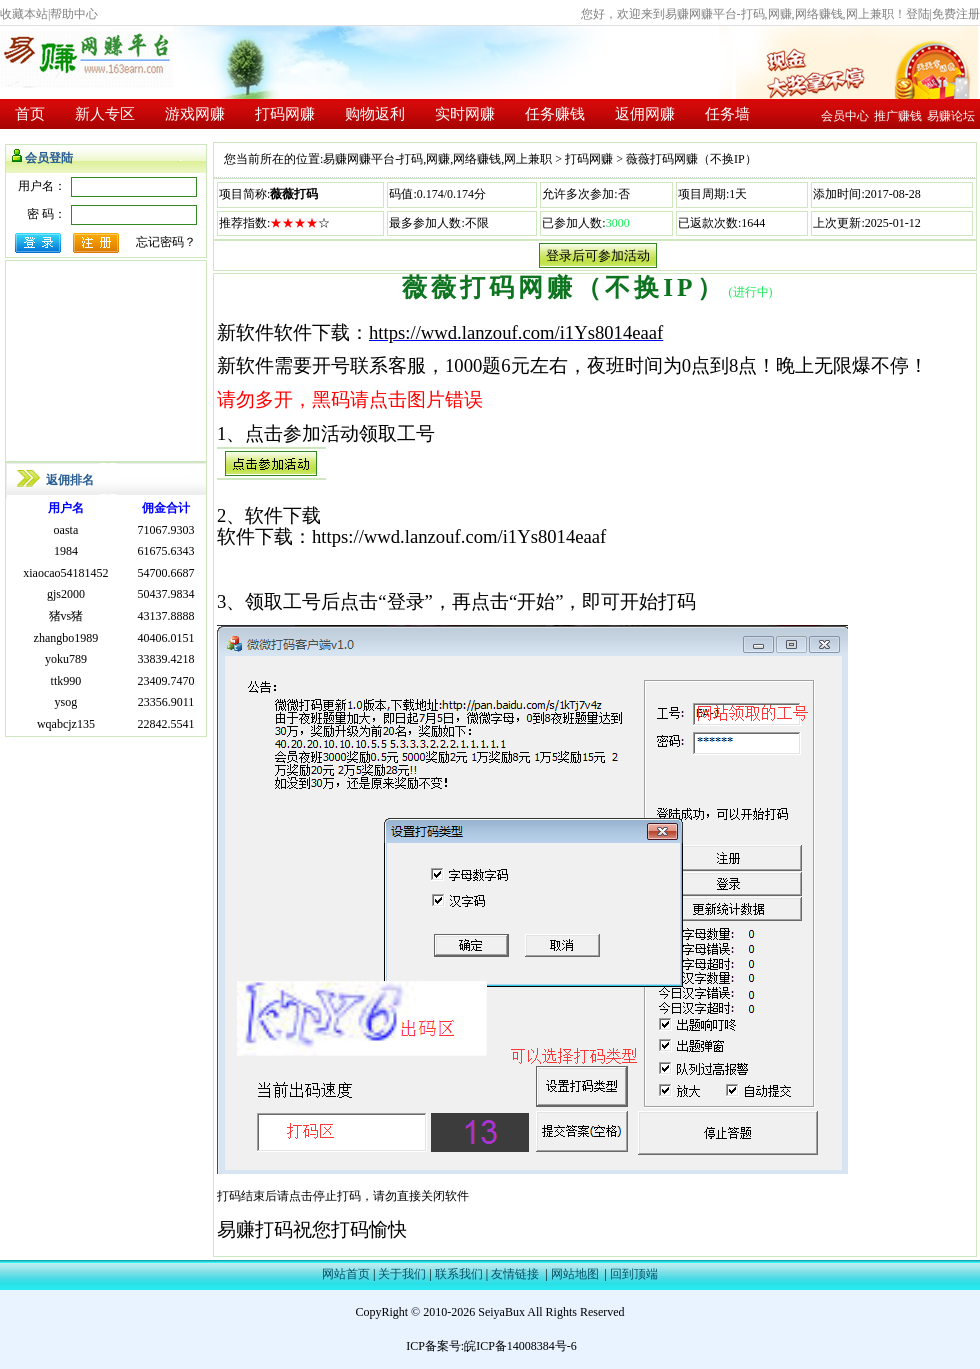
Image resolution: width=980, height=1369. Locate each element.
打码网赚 (285, 114)
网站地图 (575, 1274)
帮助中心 (74, 14)
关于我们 (402, 1274)
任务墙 (727, 114)
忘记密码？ (166, 242)
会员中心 (845, 116)
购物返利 (375, 114)
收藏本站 (24, 14)
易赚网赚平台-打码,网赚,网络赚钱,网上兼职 (437, 159)
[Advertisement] (106, 361)
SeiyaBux (501, 1312)
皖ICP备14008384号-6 (520, 1346)
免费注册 (956, 14)
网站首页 (346, 1274)
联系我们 (459, 1274)
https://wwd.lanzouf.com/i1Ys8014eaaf (516, 332)
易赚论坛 (951, 116)
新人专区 (105, 114)
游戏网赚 (195, 114)
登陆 (918, 14)
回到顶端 (634, 1274)
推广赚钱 (898, 116)
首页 (30, 114)
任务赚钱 (555, 114)
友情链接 (515, 1274)
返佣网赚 (645, 114)
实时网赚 (465, 114)
